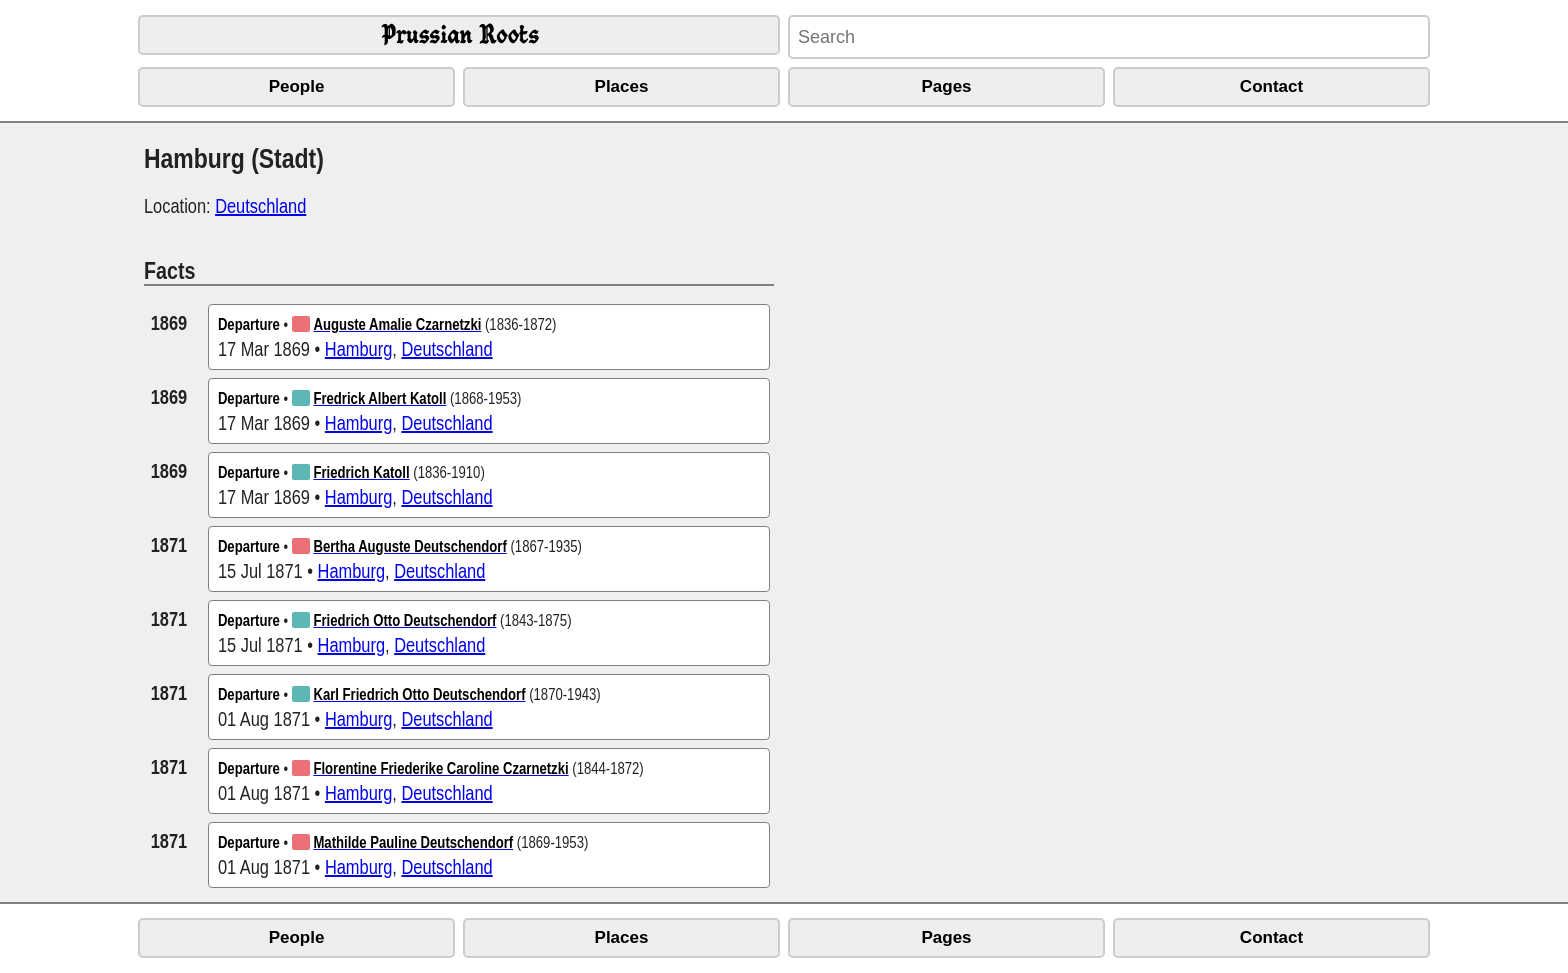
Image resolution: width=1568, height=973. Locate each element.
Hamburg (358, 348)
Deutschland (260, 205)
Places (622, 86)
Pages (946, 86)
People (297, 86)
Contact (1271, 86)
